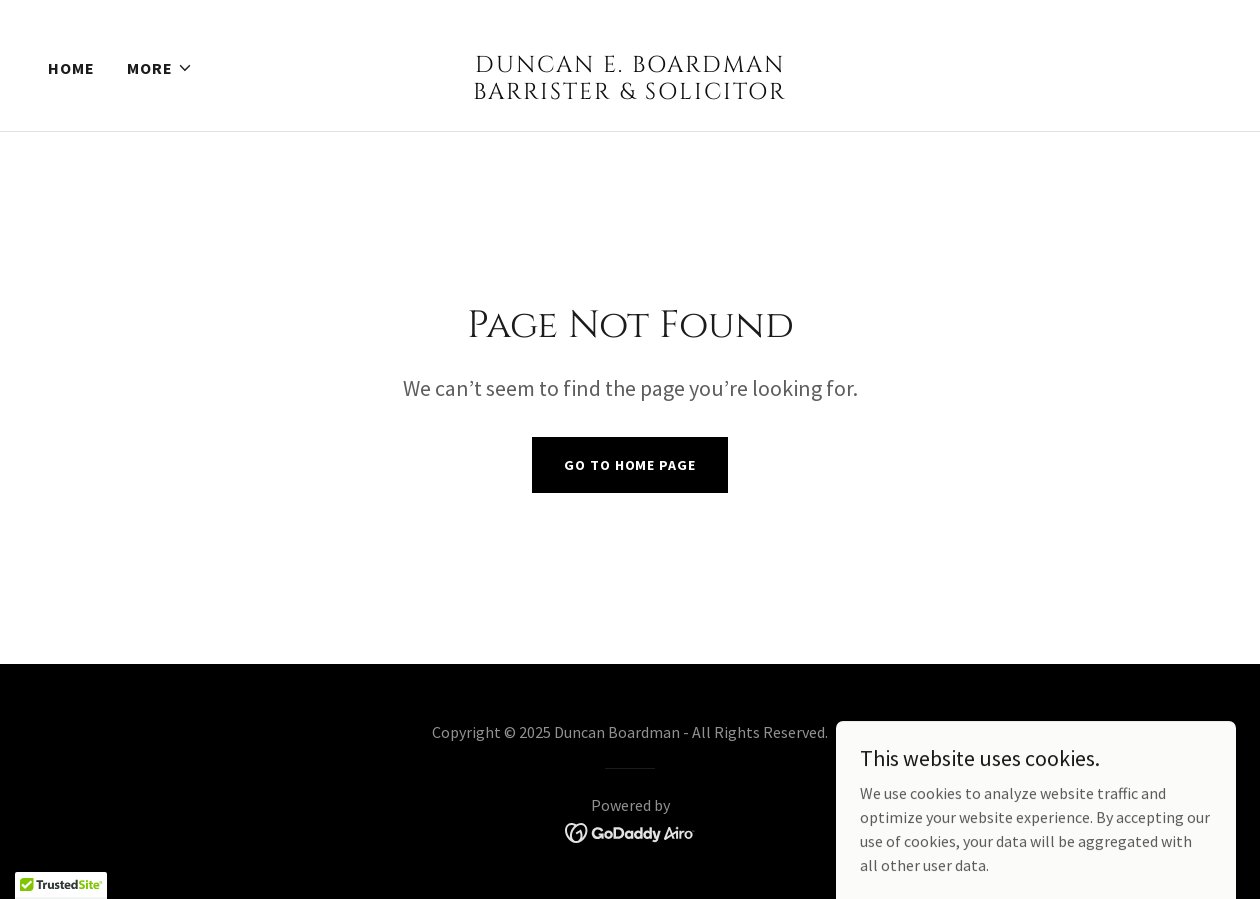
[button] (160, 68)
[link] (630, 93)
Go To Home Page (629, 465)
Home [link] (71, 68)
